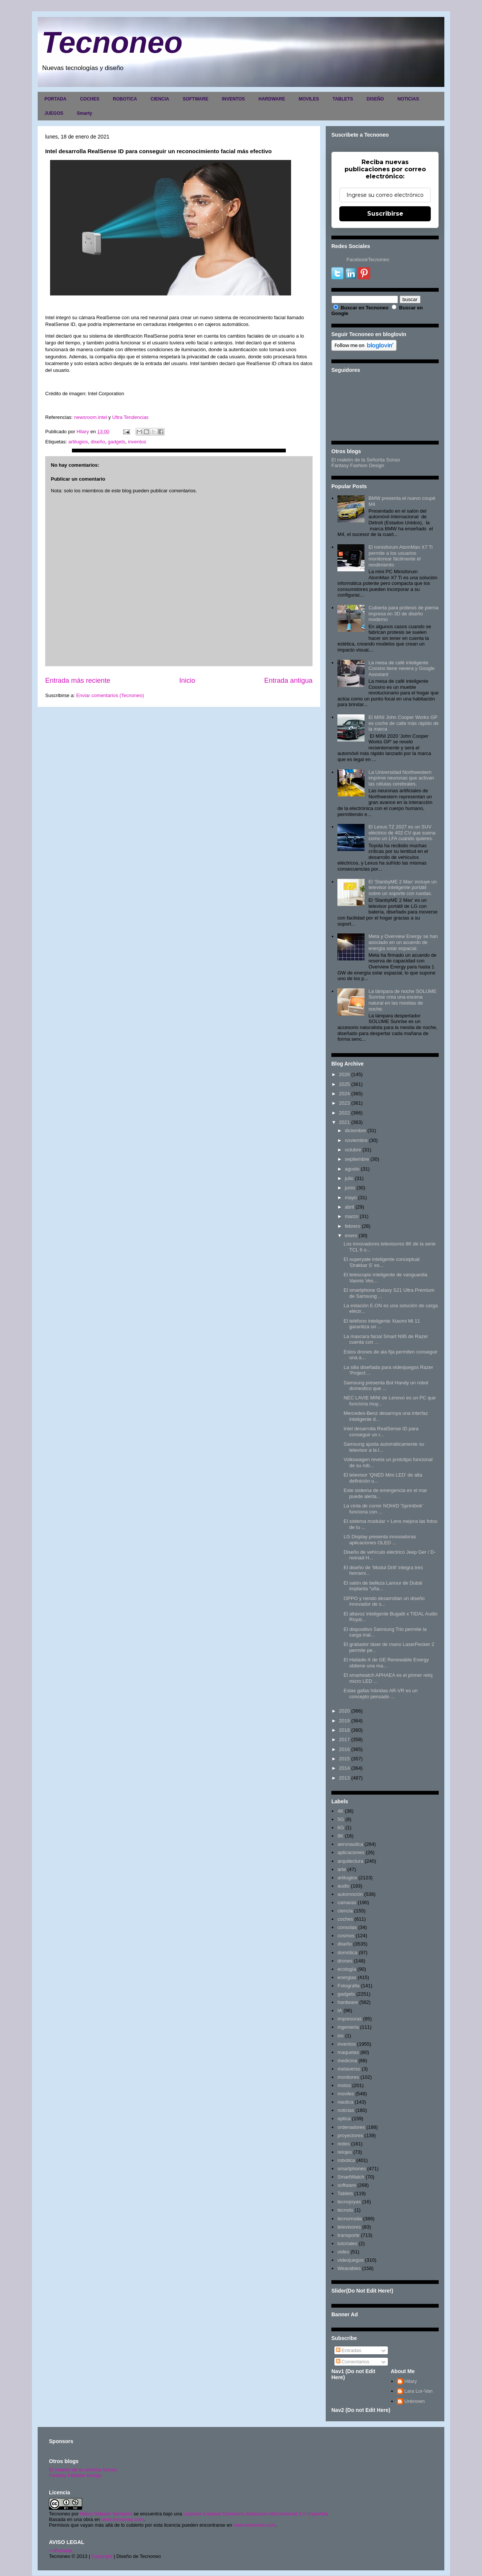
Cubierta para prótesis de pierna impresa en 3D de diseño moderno (403, 613)
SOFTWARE (195, 99)
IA (339, 2010)
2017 (344, 1739)
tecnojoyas (349, 2202)
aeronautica (350, 1844)
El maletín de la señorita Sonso (83, 2469)
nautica (345, 2102)
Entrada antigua (288, 680)
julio (349, 1178)
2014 (344, 1768)
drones (344, 1961)
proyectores (350, 2135)
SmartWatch (350, 2177)
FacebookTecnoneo (367, 259)
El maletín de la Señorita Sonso (365, 460)
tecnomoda (349, 2218)
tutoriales (347, 2243)
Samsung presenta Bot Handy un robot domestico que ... (385, 1386)
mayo (351, 1197)
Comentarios (352, 2361)
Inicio (187, 680)
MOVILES (309, 99)
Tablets (345, 2193)
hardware (347, 2002)
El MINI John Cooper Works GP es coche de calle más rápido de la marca (403, 723)
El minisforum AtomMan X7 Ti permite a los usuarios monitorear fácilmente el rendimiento (400, 556)
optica (344, 2118)
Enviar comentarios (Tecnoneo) (110, 695)
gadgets (116, 442)
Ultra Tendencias (131, 417)
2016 (344, 1749)
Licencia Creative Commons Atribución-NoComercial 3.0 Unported (255, 2514)
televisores (349, 2227)
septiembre (357, 1159)
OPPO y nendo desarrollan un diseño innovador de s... (383, 1601)
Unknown (414, 2401)
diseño (98, 442)
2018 (344, 1730)
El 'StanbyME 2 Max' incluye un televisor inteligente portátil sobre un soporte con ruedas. (402, 887)
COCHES (89, 99)
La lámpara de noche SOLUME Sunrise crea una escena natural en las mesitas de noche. (402, 1000)
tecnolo (345, 2210)
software (346, 2185)
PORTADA (55, 99)
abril (349, 1207)
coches (345, 1919)
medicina (347, 2060)
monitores (348, 2077)
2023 (344, 1103)
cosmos (345, 1935)
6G (340, 1827)
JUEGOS (53, 113)
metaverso (348, 2069)
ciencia (344, 1911)
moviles (345, 2093)
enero (351, 1235)
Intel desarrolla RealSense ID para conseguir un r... (380, 1431)
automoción (350, 1894)
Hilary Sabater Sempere (106, 2514)
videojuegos (350, 2260)
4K (340, 1811)
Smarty (84, 113)
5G (340, 1819)
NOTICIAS (408, 99)
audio (343, 1886)
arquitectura (350, 1861)
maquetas (348, 2052)
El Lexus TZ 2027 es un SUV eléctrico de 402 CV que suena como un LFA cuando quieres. (401, 832)
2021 (344, 1122)
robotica (346, 2160)
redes (343, 2144)
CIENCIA (160, 99)
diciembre (355, 1130)
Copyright (102, 2556)
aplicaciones (351, 1852)
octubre (353, 1150)
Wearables (349, 2268)
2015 (344, 1758)
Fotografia (348, 1985)
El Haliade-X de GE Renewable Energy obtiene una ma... (386, 1663)
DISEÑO (375, 99)
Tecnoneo (112, 42)
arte (341, 1869)
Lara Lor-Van (418, 2391)
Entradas (349, 2350)
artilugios (78, 442)
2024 (344, 1093)
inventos (137, 442)
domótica (347, 1952)
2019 (344, 1720)
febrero (352, 1226)
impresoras (349, 2019)
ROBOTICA (125, 99)
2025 (344, 1084)
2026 (344, 1074)
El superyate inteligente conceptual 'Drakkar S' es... (381, 1262)
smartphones (351, 2168)
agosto (352, 1169)
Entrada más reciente (77, 680)
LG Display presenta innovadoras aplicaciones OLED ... (379, 1539)
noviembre (356, 1140)
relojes (344, 2152)
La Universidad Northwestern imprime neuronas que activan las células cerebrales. (401, 778)
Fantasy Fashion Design (357, 465)
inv (340, 2036)
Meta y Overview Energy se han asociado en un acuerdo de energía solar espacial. (403, 942)
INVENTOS (233, 99)
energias (346, 1977)
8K (340, 1836)
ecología (346, 1969)
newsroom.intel (90, 417)
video (343, 2252)
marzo (351, 1216)
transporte (348, 2235)
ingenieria (347, 2027)
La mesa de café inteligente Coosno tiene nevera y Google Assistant (401, 668)
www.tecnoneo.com (122, 2519)
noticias (345, 2110)
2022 (344, 1113)
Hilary (410, 2381)
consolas (347, 1927)
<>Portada (60, 2550)
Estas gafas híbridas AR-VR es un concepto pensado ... (380, 1693)
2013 (344, 1778)
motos (344, 2085)
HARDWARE (271, 99)
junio (350, 1188)
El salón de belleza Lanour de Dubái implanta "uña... (382, 1586)
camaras (346, 1902)
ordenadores (351, 2127)
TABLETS (343, 99)
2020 (344, 1711)
